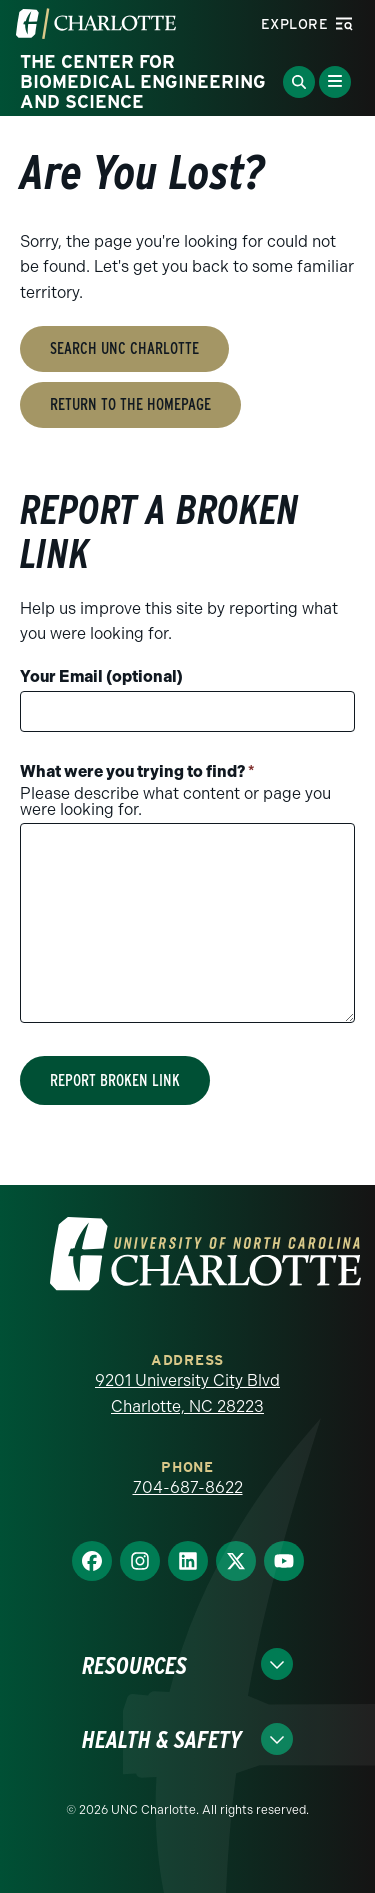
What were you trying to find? (137, 771)
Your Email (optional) (101, 676)
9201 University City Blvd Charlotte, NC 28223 (187, 1393)
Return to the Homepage (130, 404)
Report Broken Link (115, 1080)
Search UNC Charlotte (124, 348)
